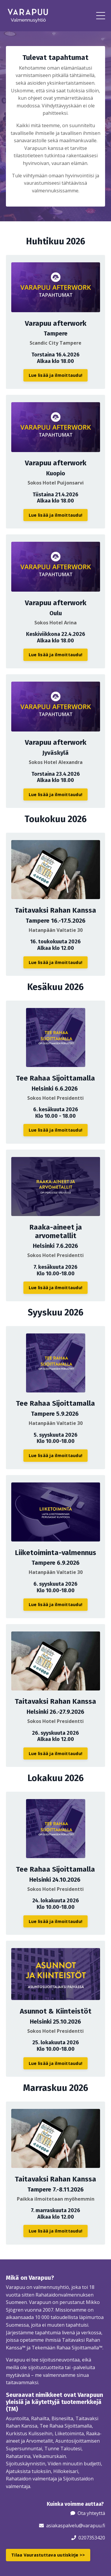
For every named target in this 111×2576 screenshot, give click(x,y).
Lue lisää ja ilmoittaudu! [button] (55, 375)
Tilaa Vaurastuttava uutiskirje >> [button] (48, 2555)
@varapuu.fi (92, 2525)
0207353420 (91, 2537)
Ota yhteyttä (91, 2513)
